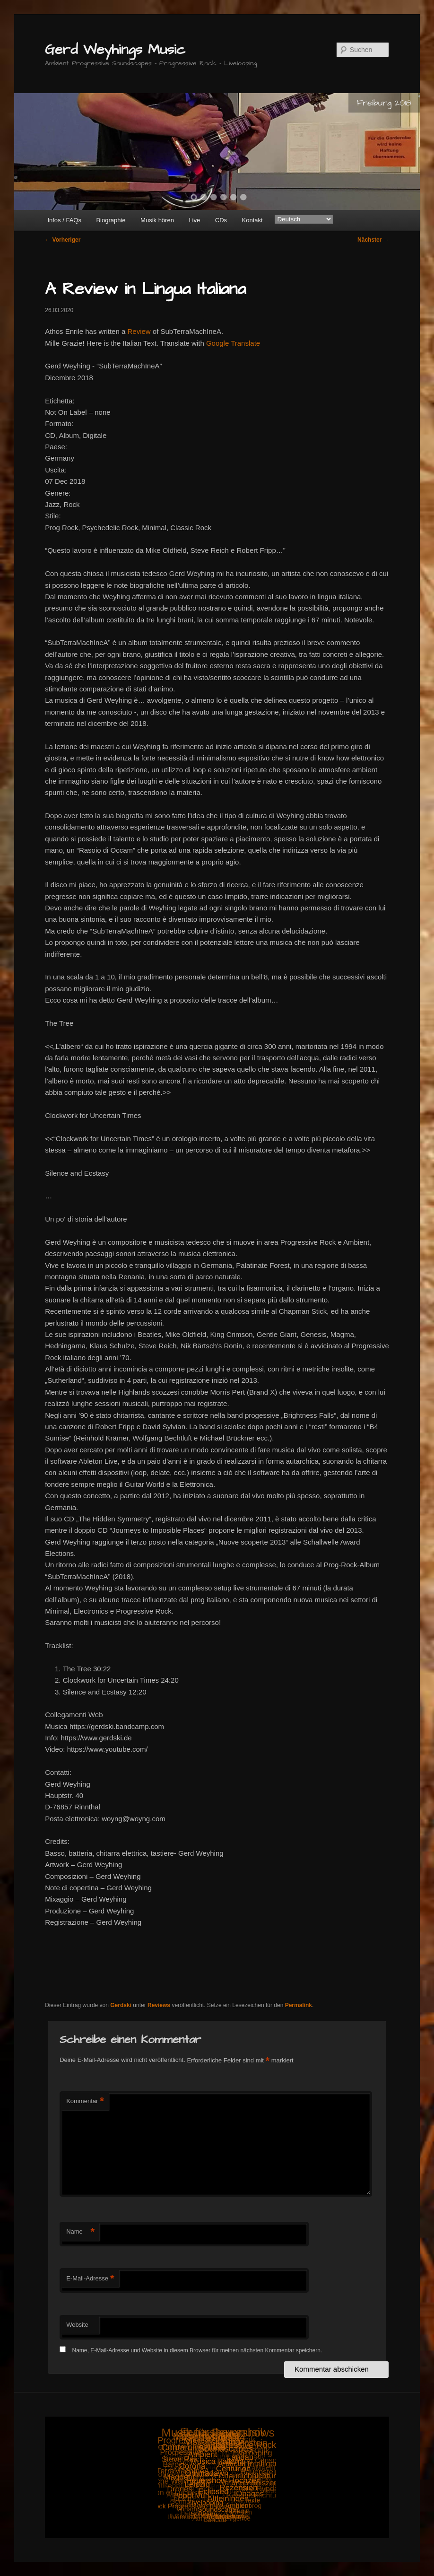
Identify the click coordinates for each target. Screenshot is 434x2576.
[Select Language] (304, 219)
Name (80, 2232)
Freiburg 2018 (384, 103)
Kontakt (252, 220)
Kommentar (85, 2101)
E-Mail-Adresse (90, 2279)
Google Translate (233, 343)
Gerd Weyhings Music (115, 50)
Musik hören (157, 220)
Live (194, 220)
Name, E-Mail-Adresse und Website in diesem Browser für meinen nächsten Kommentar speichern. (197, 2350)
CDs (221, 220)
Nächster (373, 239)
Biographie (110, 220)
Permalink (298, 2005)
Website (77, 2324)
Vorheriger (62, 239)
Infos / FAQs (64, 220)
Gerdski (120, 2005)
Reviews (159, 2005)
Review (138, 331)
